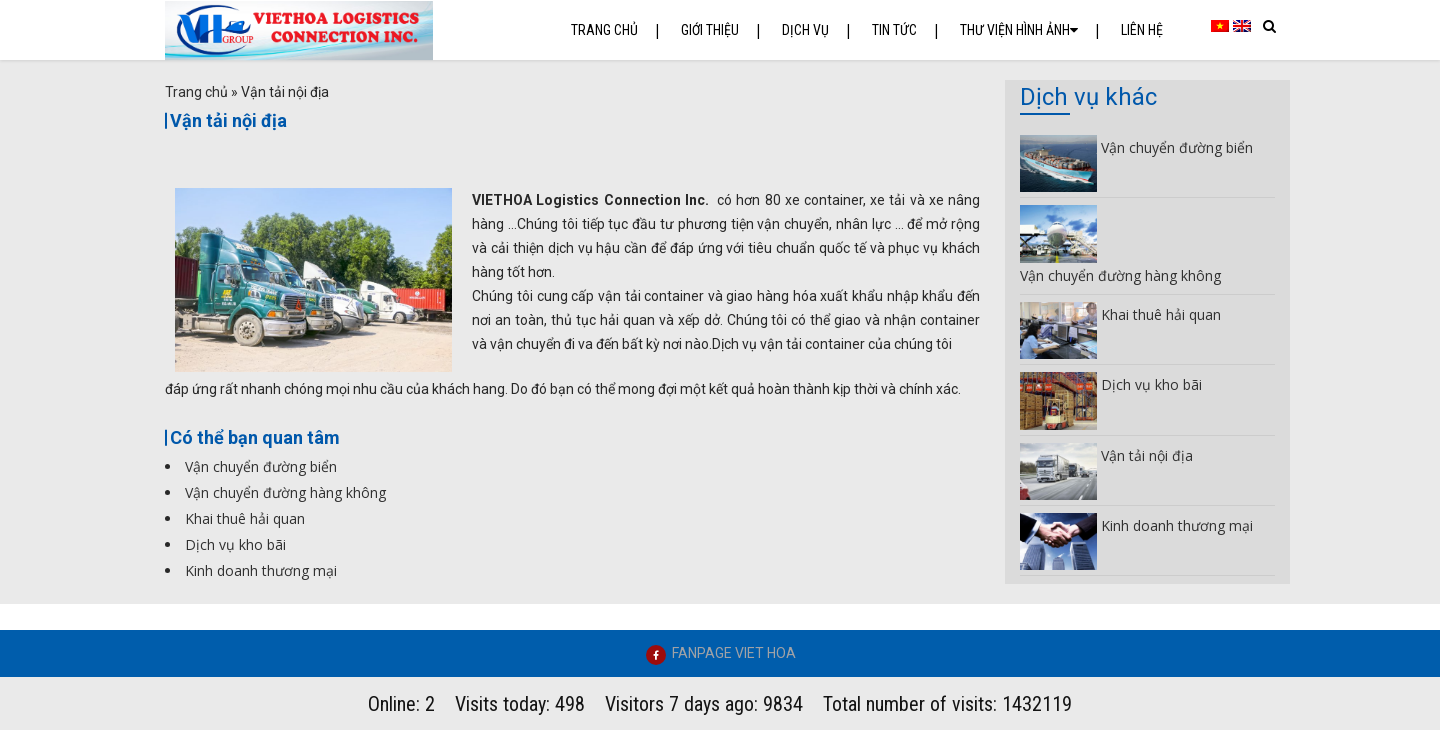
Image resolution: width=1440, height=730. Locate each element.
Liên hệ (1142, 30)
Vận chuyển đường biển (261, 466)
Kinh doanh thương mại (261, 570)
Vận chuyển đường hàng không (285, 492)
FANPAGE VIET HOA (734, 653)
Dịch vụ (805, 30)
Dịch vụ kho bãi (235, 544)
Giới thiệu (710, 30)
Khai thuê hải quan (245, 518)
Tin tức (894, 30)
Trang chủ (604, 30)
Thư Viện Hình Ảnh (1019, 30)
